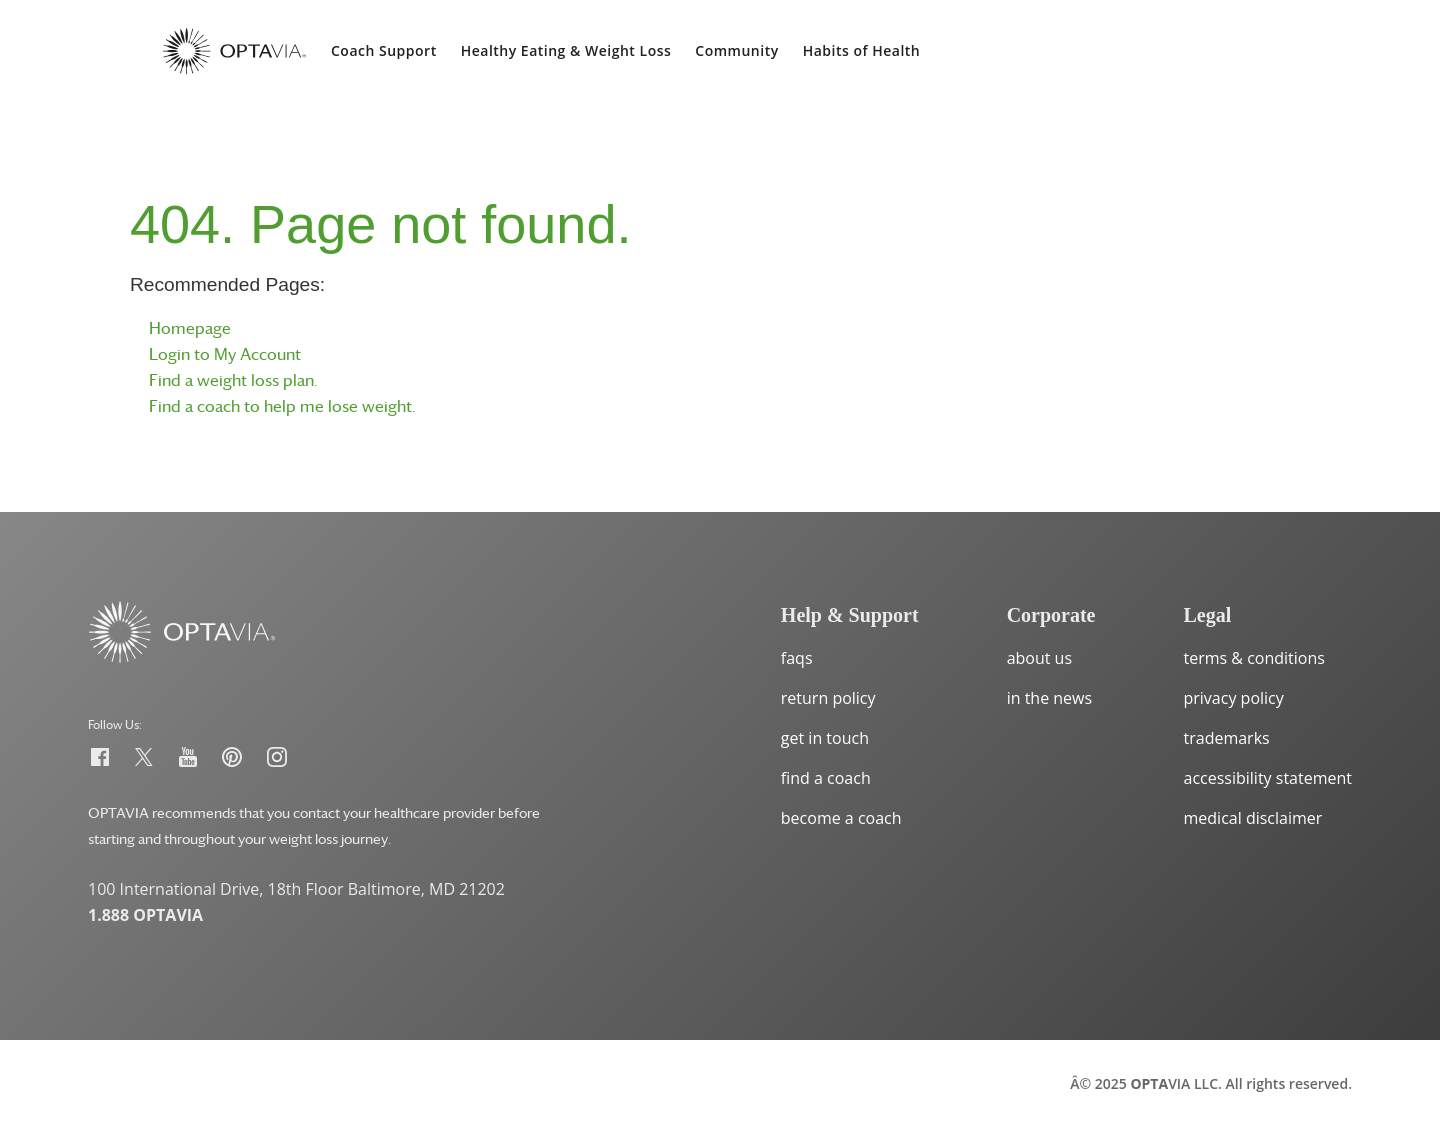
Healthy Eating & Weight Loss (566, 50)
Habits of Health (862, 50)
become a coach (841, 818)
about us (1039, 658)
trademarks (1227, 738)
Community (736, 50)
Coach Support (384, 50)
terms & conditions (1254, 658)
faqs (797, 658)
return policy (828, 698)
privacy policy (1234, 698)
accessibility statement (1268, 778)
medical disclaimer (1253, 818)
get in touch (825, 738)
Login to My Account (225, 354)
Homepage (190, 328)
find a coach (826, 778)
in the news (1049, 698)
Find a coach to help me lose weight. (282, 406)
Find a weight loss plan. (233, 380)
